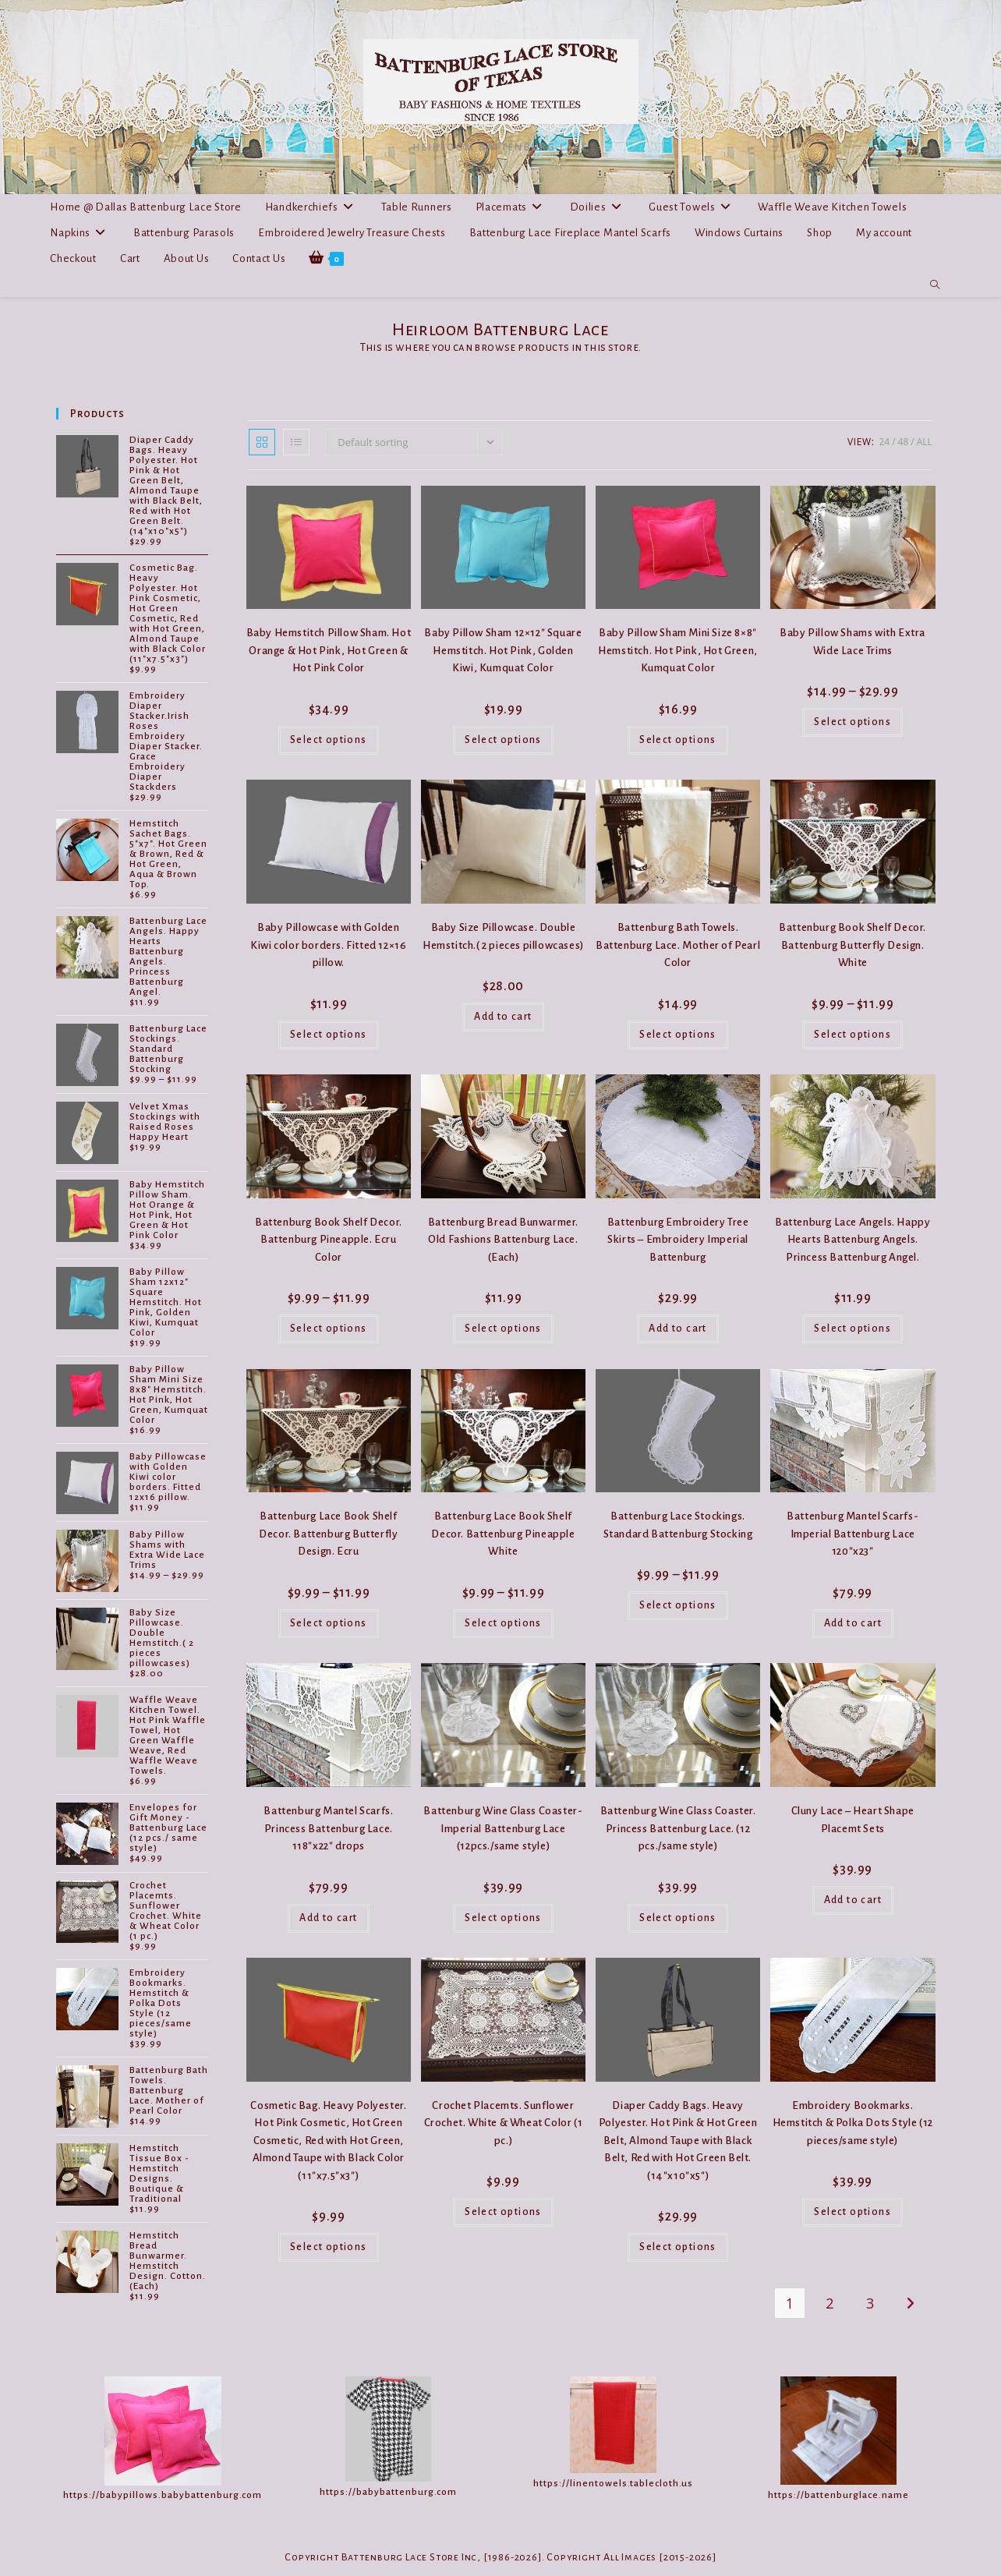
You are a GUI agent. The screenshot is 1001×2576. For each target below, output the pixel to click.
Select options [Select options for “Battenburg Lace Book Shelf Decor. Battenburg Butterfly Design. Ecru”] (328, 1623)
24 (884, 441)
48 (903, 441)
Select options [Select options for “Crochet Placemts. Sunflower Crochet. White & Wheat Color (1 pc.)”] (503, 2211)
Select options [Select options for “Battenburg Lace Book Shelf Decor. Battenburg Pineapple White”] (503, 1623)
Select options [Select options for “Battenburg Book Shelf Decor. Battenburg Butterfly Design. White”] (852, 1034)
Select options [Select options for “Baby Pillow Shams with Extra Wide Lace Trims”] (852, 722)
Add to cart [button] (503, 1016)
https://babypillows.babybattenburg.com (162, 2495)
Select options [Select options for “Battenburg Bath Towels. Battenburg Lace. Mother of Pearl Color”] (677, 1034)
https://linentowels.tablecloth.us (613, 2484)
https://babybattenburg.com (388, 2492)
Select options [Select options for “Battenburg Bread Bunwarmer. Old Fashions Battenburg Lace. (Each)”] (503, 1328)
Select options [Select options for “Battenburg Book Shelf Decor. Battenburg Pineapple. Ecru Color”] (328, 1328)
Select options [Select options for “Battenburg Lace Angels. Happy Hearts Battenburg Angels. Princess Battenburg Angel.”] (852, 1328)
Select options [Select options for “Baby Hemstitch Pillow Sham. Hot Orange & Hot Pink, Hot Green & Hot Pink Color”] (328, 739)
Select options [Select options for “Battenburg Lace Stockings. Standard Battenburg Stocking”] (677, 1605)
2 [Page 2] (829, 2303)
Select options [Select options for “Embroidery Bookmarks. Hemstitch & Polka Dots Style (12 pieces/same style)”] (852, 2211)
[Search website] (935, 285)
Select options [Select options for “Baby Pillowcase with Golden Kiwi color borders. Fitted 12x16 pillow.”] (328, 1034)
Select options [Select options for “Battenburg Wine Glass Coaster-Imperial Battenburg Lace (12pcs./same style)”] (503, 1918)
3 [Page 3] (870, 2303)
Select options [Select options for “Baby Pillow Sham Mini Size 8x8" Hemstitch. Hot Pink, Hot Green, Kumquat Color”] (677, 739)
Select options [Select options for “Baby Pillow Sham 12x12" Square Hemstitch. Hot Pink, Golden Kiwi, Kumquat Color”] (503, 739)
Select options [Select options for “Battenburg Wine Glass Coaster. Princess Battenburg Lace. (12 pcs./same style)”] (677, 1918)
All (924, 441)
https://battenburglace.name (838, 2494)
